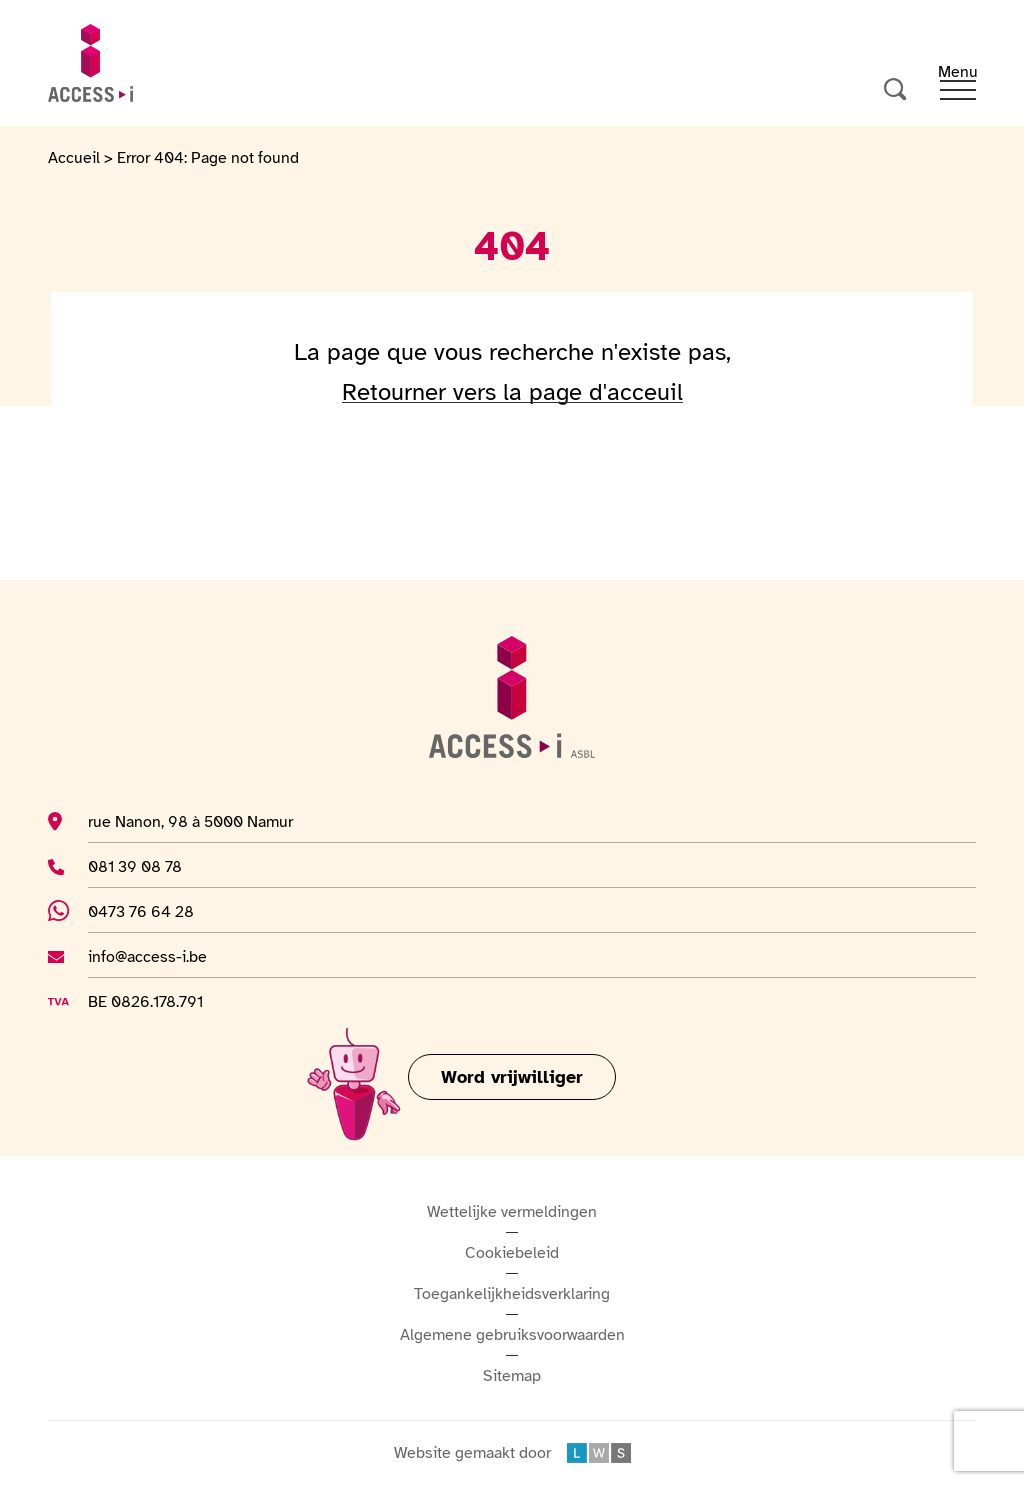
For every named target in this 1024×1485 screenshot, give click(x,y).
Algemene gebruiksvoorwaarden (512, 1335)
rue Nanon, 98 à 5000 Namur (190, 821)
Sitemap (512, 1376)
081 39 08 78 (147, 866)
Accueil (74, 158)
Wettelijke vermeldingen (512, 1212)
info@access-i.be (147, 956)
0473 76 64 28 (154, 911)
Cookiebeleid (512, 1253)
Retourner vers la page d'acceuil (512, 392)
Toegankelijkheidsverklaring (512, 1294)
